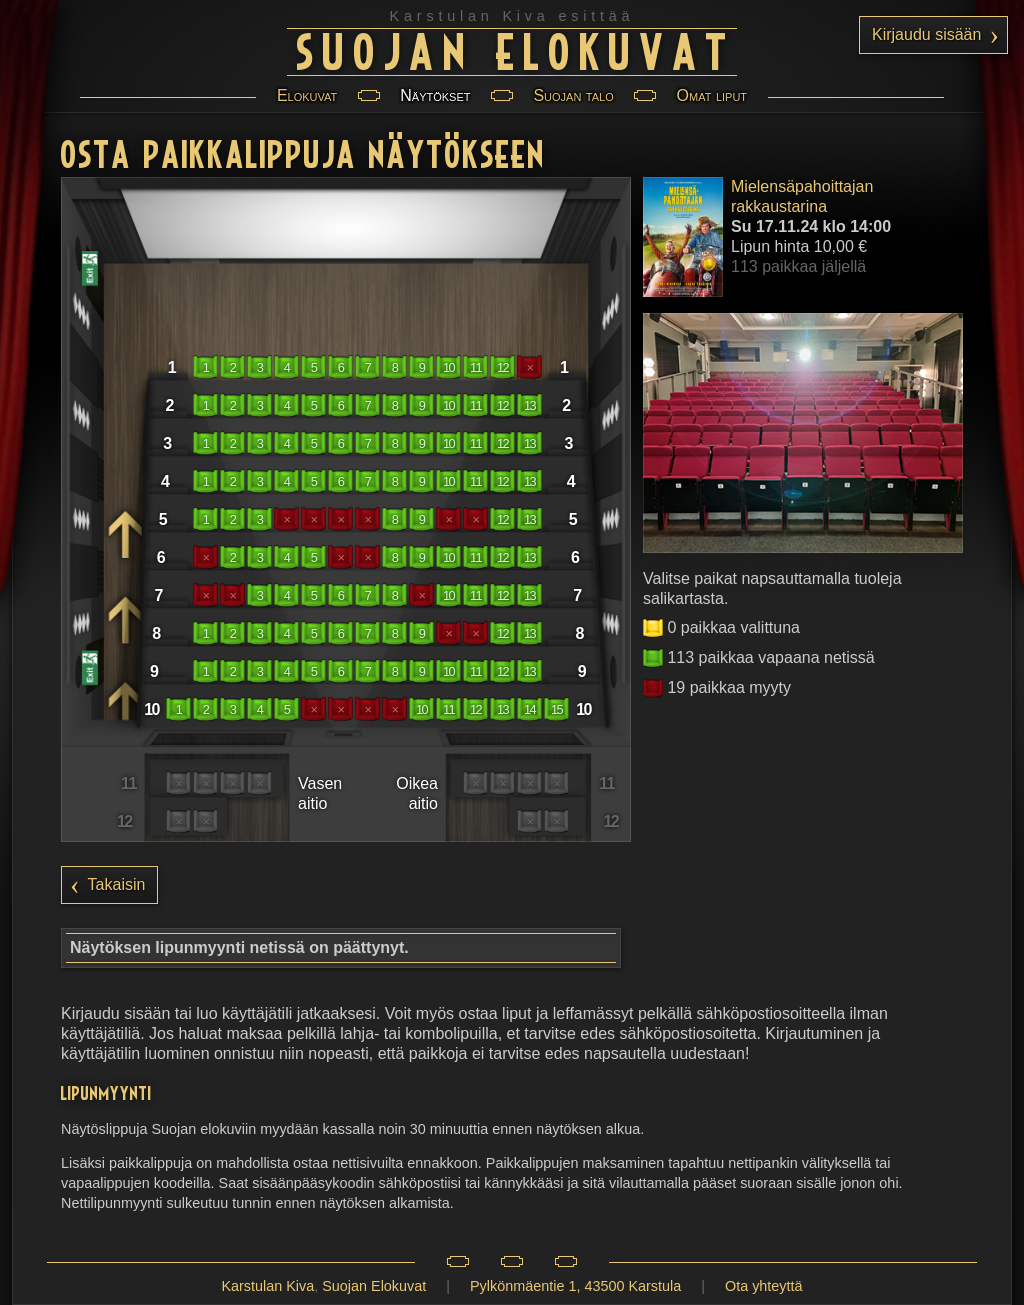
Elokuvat (307, 95)
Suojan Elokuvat (517, 49)
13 (529, 405)
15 (556, 709)
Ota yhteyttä (764, 1286)
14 (529, 709)
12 (502, 367)
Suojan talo (573, 95)
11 (475, 367)
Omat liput (712, 95)
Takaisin (117, 884)
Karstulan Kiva (267, 1286)
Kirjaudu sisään (926, 34)
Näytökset (435, 95)
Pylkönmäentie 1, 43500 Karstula (575, 1286)
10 (448, 367)
